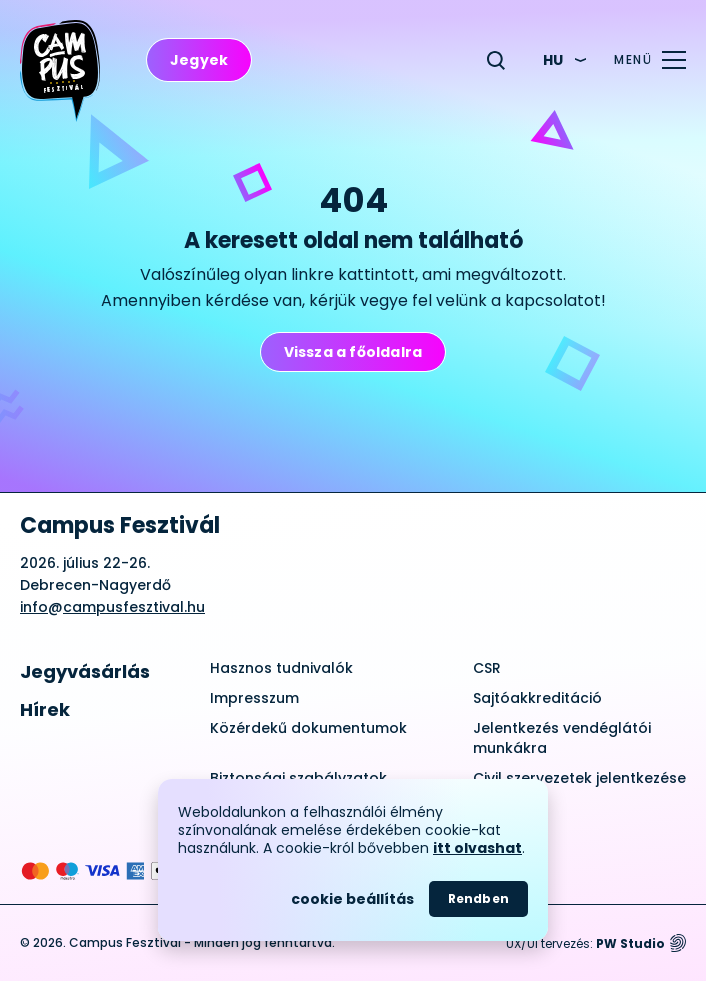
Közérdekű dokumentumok (308, 728)
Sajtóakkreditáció (537, 698)
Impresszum (254, 698)
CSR (487, 668)
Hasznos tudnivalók (281, 668)
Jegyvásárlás (85, 671)
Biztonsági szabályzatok (298, 778)
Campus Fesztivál (120, 526)
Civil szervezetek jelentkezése (579, 778)
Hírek (45, 709)
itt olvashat (477, 848)
